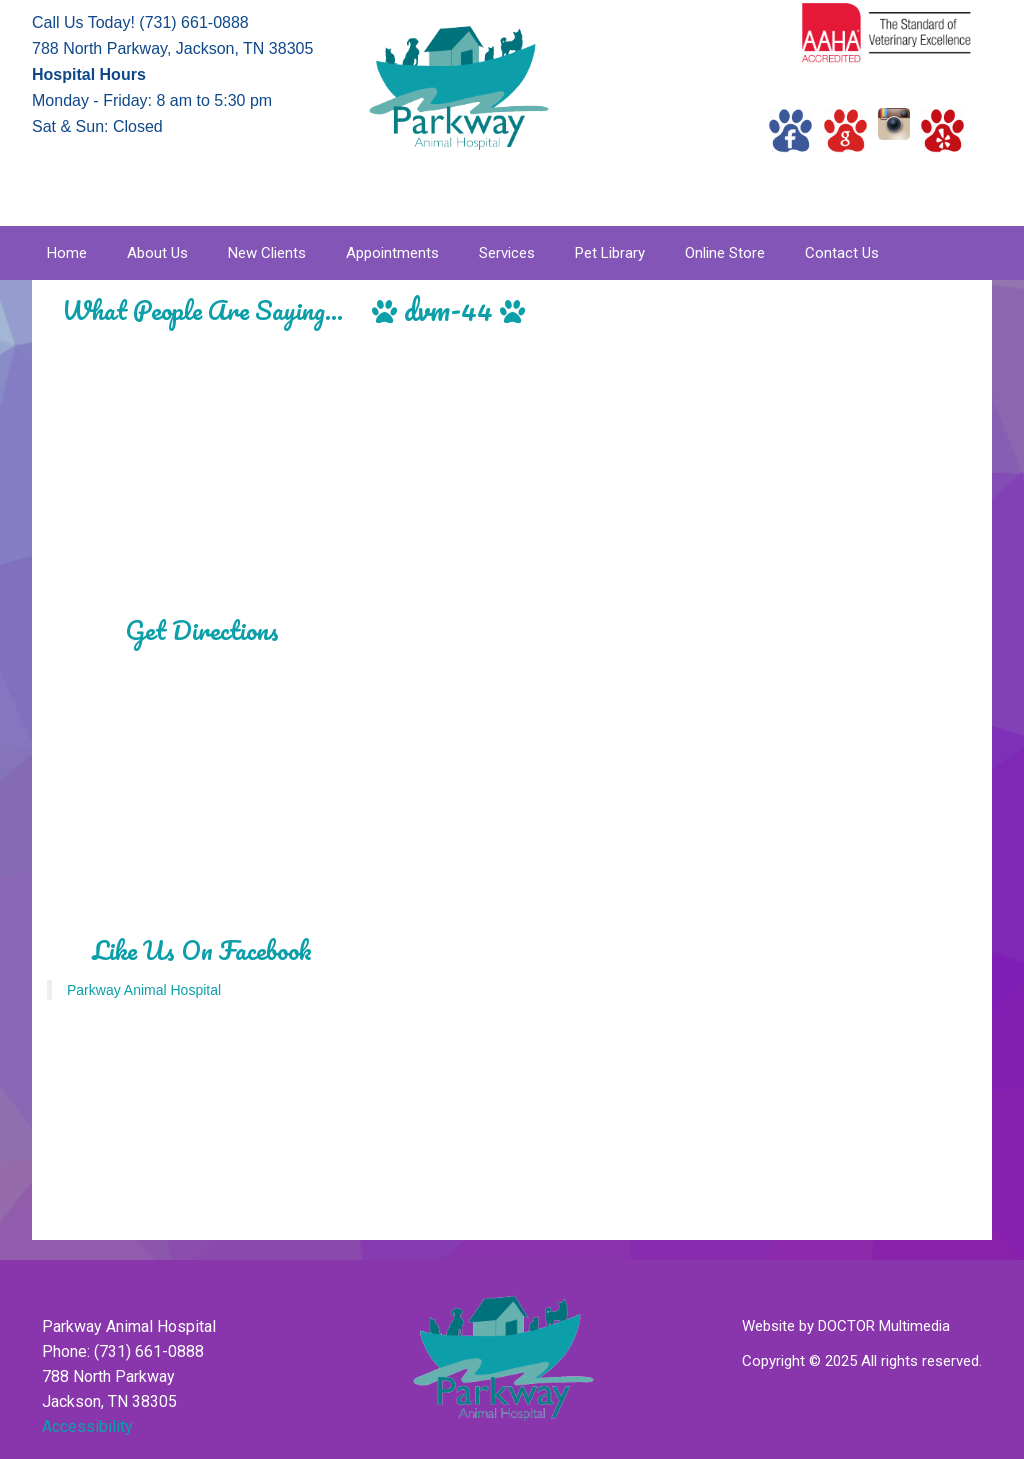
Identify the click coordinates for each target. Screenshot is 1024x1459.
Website (768, 1326)
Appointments (392, 253)
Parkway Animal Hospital (144, 990)
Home (67, 253)
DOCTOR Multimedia (884, 1326)
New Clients (267, 253)
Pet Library (610, 253)
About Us (157, 253)
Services (507, 253)
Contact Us (842, 253)
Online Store (725, 253)
